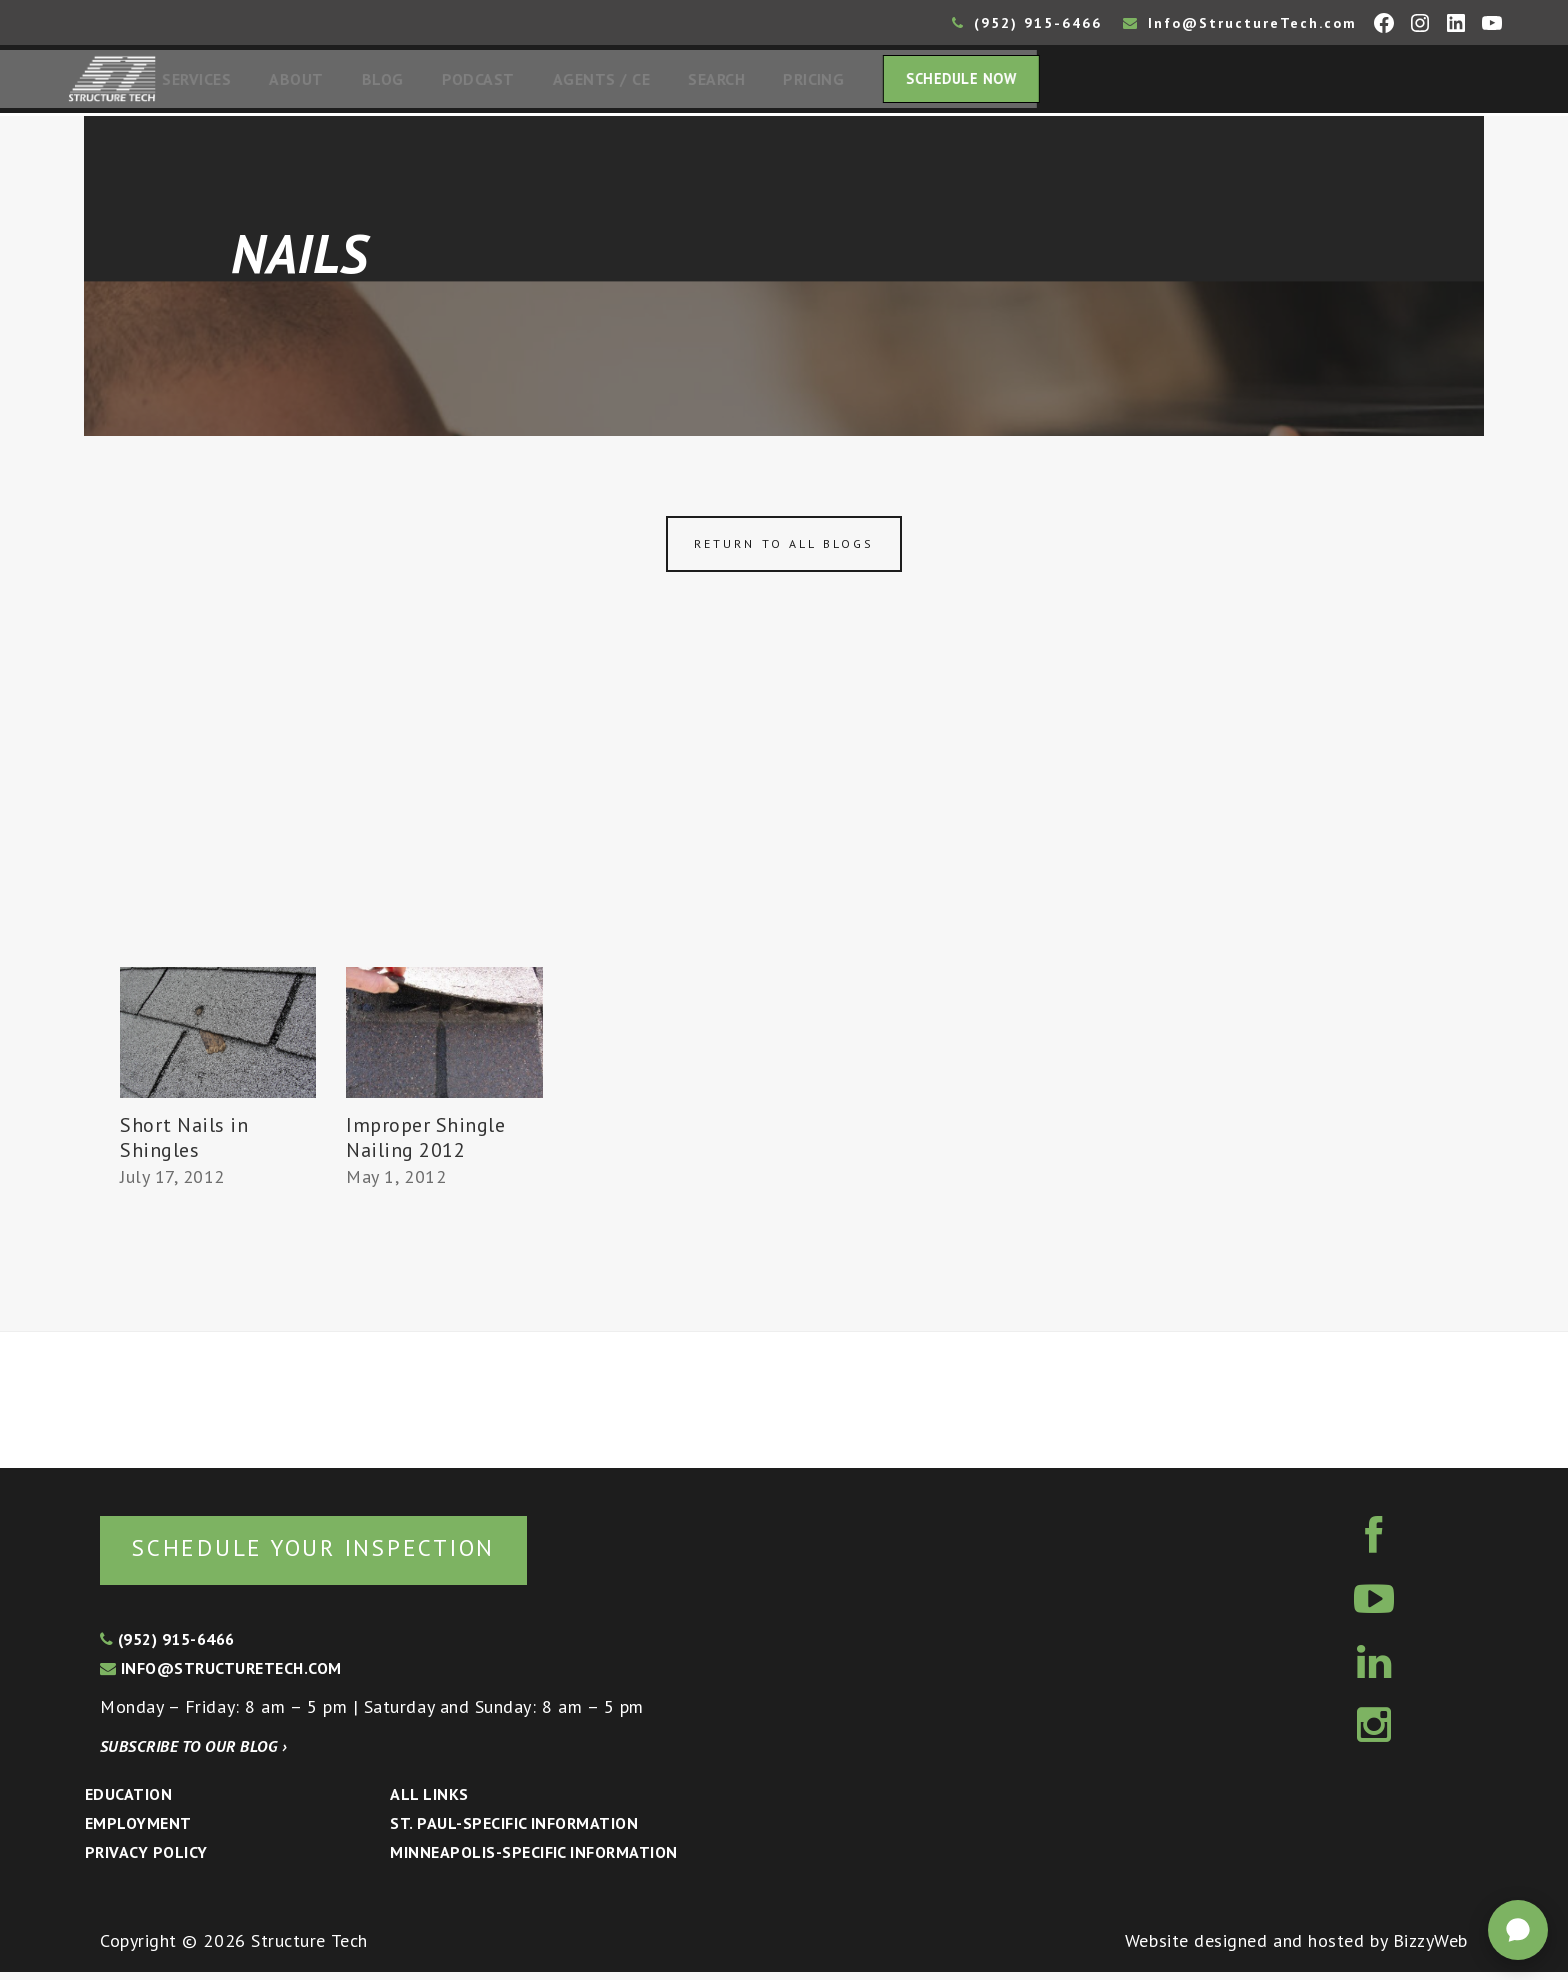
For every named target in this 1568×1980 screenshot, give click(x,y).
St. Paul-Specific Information (514, 1831)
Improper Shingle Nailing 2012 (426, 1143)
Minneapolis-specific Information (533, 1860)
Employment (138, 1831)
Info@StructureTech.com (1240, 23)
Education (128, 1802)
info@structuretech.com (221, 1676)
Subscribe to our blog (193, 1754)
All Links (429, 1802)
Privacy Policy (146, 1860)
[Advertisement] (784, 823)
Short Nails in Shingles (184, 1143)
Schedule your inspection (335, 1554)
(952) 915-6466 (1027, 23)
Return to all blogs (784, 549)
